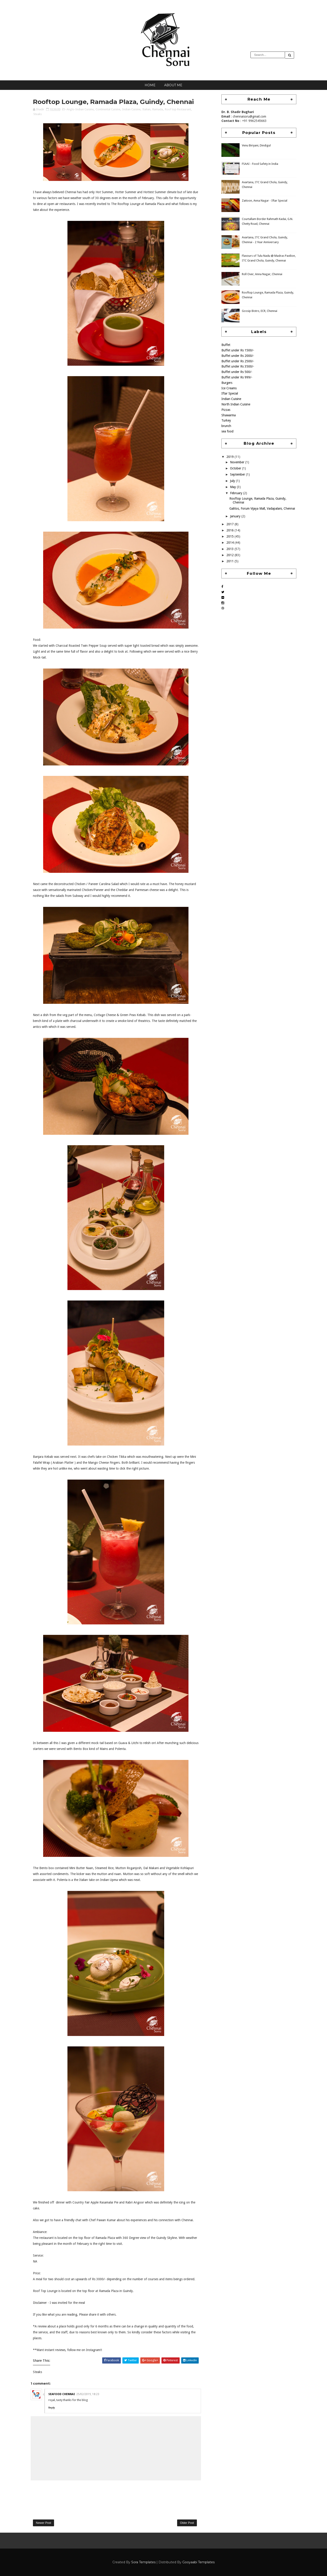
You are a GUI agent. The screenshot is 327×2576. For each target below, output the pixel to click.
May (233, 487)
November (237, 462)
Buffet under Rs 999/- (236, 377)
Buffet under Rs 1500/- (237, 350)
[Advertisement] (115, 2503)
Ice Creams (229, 388)
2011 (230, 561)
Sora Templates (143, 2562)
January (235, 516)
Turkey (226, 420)
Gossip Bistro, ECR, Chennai (259, 311)
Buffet (225, 345)
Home (150, 85)
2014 (230, 542)
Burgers (226, 383)
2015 (230, 536)
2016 (230, 530)
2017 (230, 524)
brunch (226, 426)
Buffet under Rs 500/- (236, 372)
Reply (51, 2407)
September (238, 474)
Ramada (157, 109)
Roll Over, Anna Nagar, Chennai (262, 274)
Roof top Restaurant (178, 109)
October (236, 468)
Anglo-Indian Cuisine (80, 109)
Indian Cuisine (131, 109)
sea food (227, 431)
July (233, 481)
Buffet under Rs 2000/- (237, 356)
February (236, 493)
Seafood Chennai (61, 2394)
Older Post (187, 2522)
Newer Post (43, 2522)
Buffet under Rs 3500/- (237, 366)
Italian (146, 109)
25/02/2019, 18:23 (87, 2394)
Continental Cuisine (108, 109)
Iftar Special (229, 393)
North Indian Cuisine (235, 404)
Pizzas (225, 410)
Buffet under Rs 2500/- (237, 361)
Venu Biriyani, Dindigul (256, 145)
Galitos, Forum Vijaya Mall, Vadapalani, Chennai (262, 508)
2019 (230, 457)
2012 (230, 555)
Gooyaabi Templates (198, 2562)
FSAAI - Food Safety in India (260, 163)
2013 (230, 549)
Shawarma (228, 415)
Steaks (37, 114)
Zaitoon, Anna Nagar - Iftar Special (264, 200)
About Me (173, 85)
